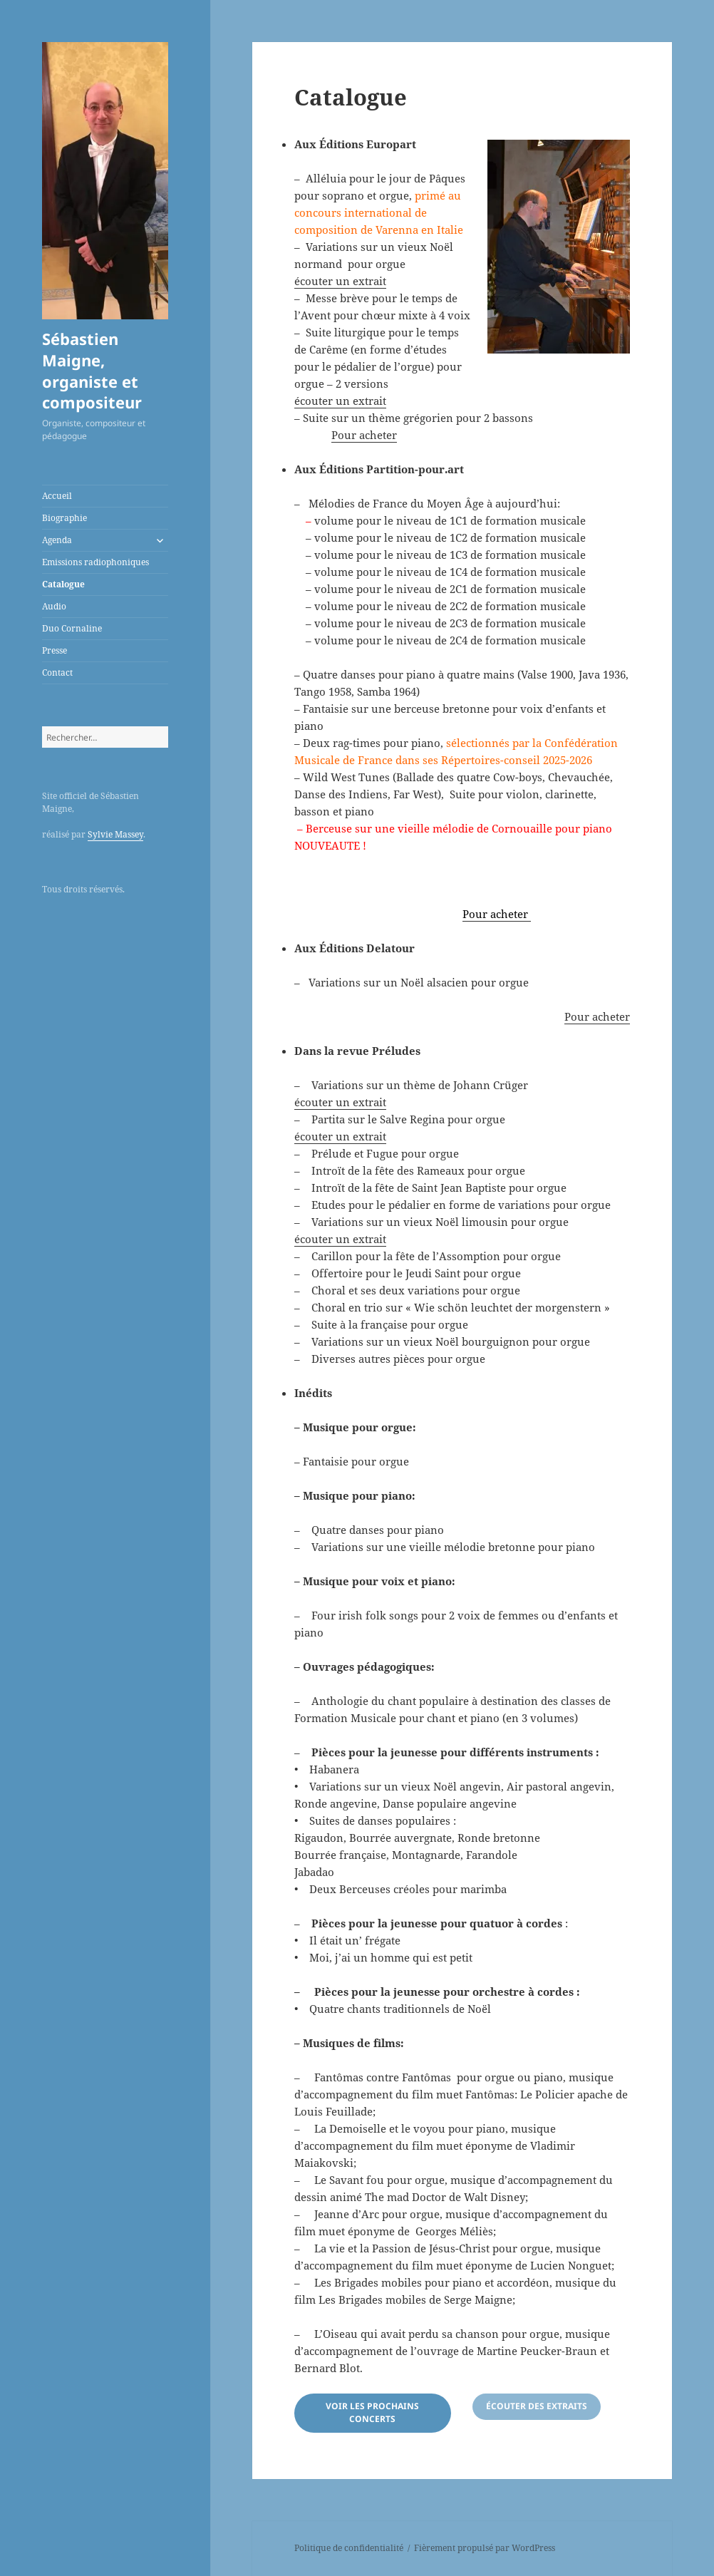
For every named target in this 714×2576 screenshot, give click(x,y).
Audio (54, 606)
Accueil (57, 496)
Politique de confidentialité (348, 2548)
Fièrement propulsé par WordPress (484, 2548)
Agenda (57, 540)
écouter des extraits (536, 2406)
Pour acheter (364, 435)
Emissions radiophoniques (95, 562)
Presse (54, 650)
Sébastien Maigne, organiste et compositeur (92, 370)
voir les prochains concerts (372, 2412)
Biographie (64, 518)
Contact (57, 672)
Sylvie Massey (115, 834)
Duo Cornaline (72, 628)
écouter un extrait (340, 281)
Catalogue (63, 584)
